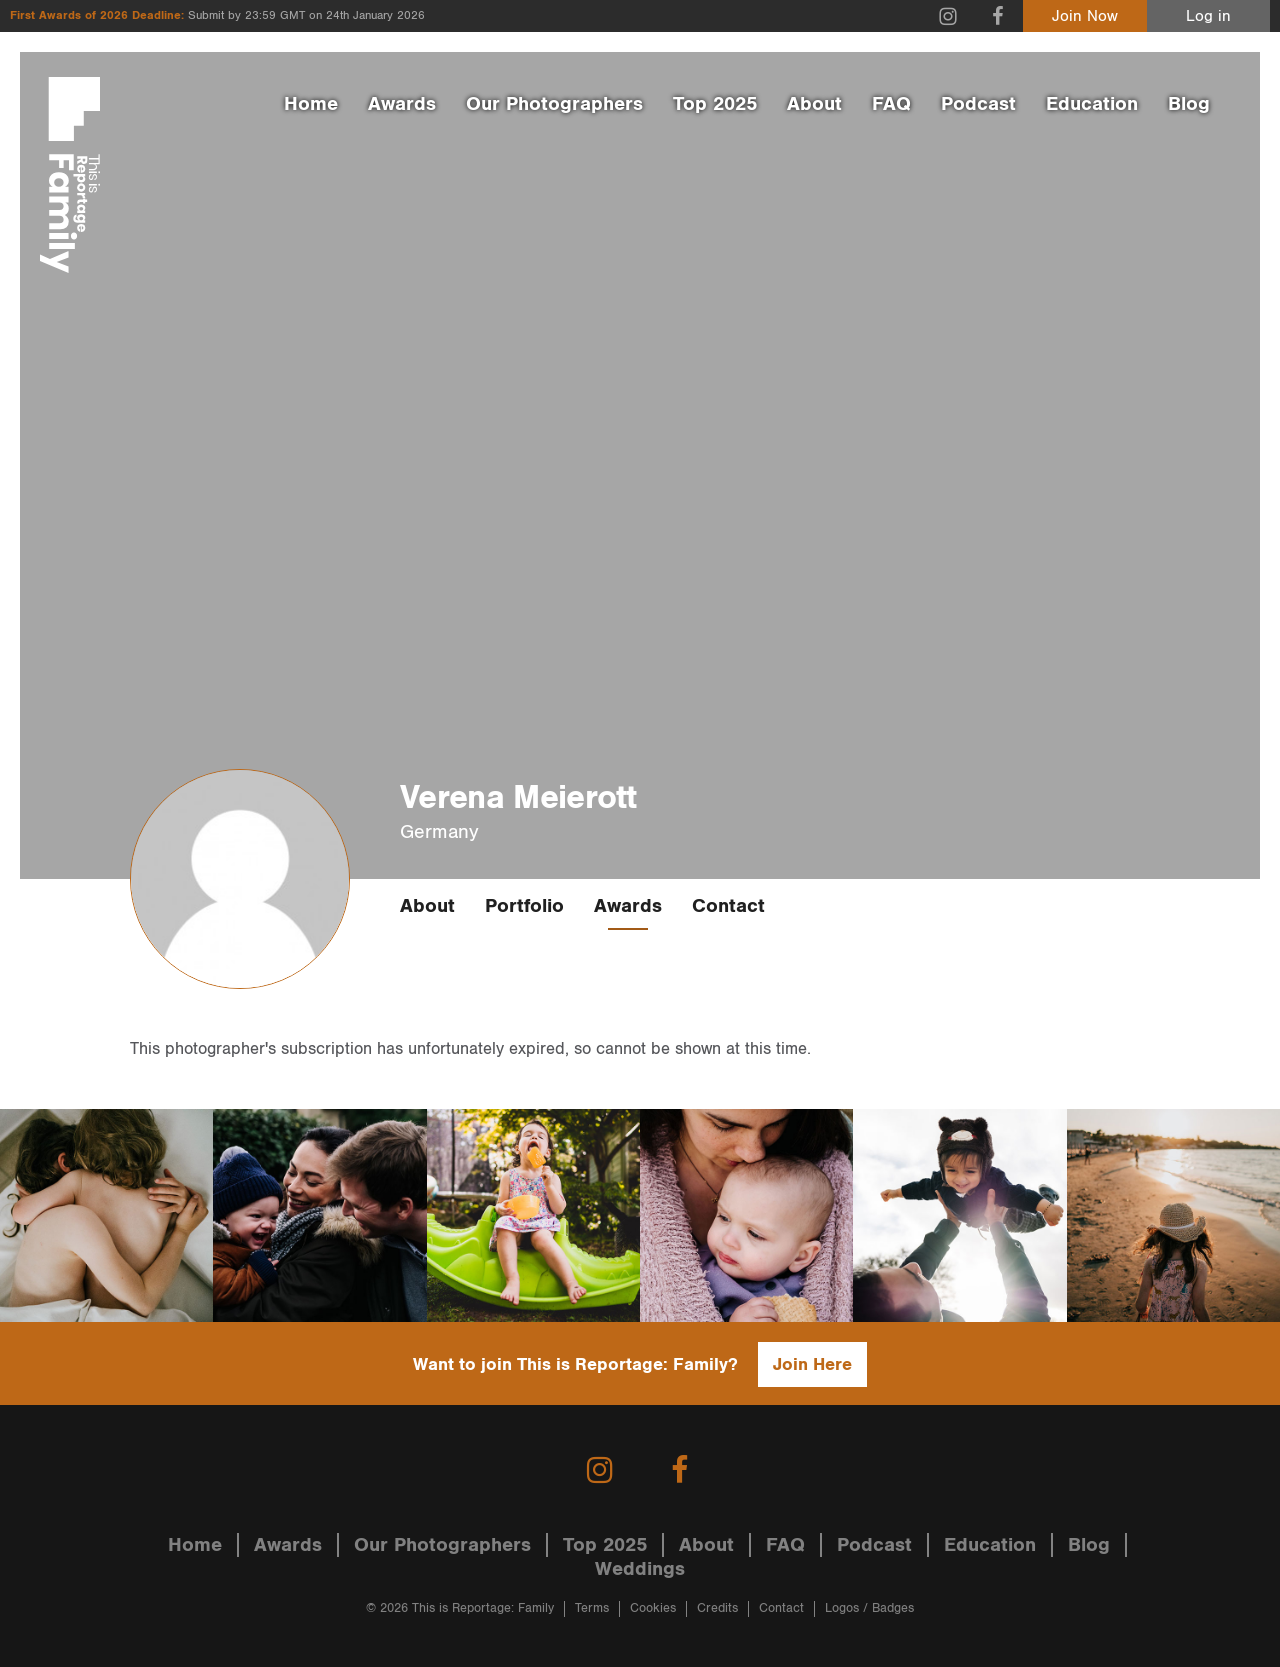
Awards (402, 104)
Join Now (1085, 16)
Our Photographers (554, 104)
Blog (1189, 104)
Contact (728, 906)
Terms (592, 1608)
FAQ (891, 104)
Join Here (812, 1364)
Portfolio (524, 906)
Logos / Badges (869, 1608)
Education (1092, 104)
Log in (1208, 16)
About (814, 104)
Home (311, 104)
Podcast (978, 104)
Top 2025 (715, 104)
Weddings (640, 1569)
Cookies (653, 1608)
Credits (717, 1608)
